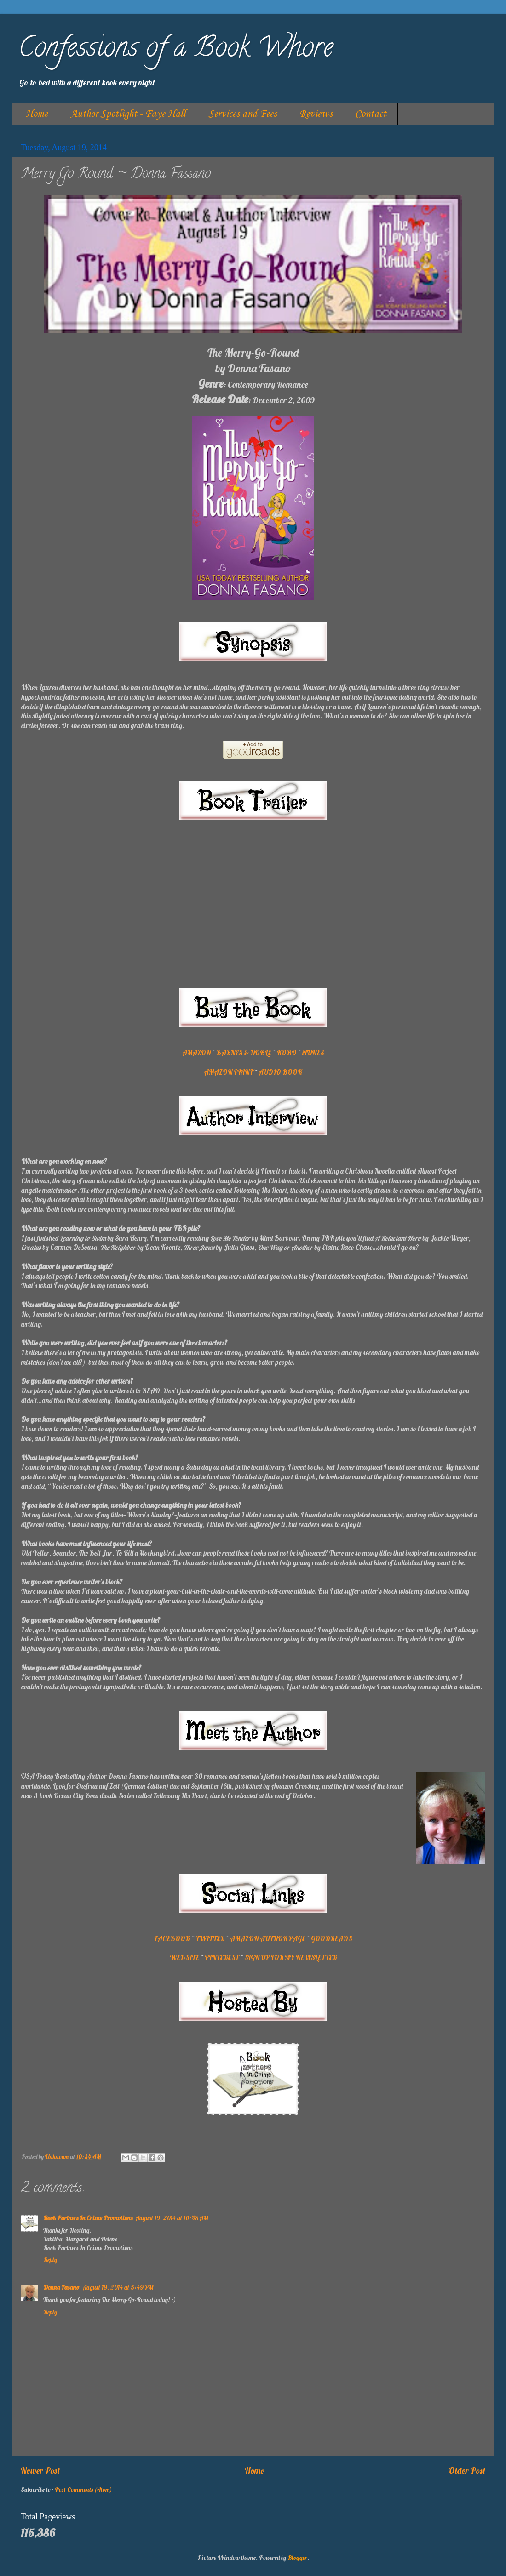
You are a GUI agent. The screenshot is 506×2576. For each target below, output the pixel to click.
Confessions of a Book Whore (175, 50)
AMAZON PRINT (228, 1072)
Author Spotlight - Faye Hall (128, 114)
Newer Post (40, 2470)
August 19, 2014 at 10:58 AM (171, 2218)
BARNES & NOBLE (243, 1053)
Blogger (297, 2557)
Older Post (466, 2470)
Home (36, 114)
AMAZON (196, 1053)
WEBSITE (184, 1957)
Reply (50, 2259)
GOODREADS (331, 1938)
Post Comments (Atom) (83, 2489)
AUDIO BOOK (280, 1072)
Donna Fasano (61, 2287)
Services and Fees (242, 114)
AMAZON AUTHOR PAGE (267, 1938)
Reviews (316, 114)
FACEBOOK (172, 1938)
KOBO (287, 1053)
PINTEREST (222, 1957)
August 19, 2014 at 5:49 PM (118, 2287)
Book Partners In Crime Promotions (87, 2218)
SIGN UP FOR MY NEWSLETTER (290, 1957)
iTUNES (313, 1053)
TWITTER (210, 1938)
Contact (370, 114)
